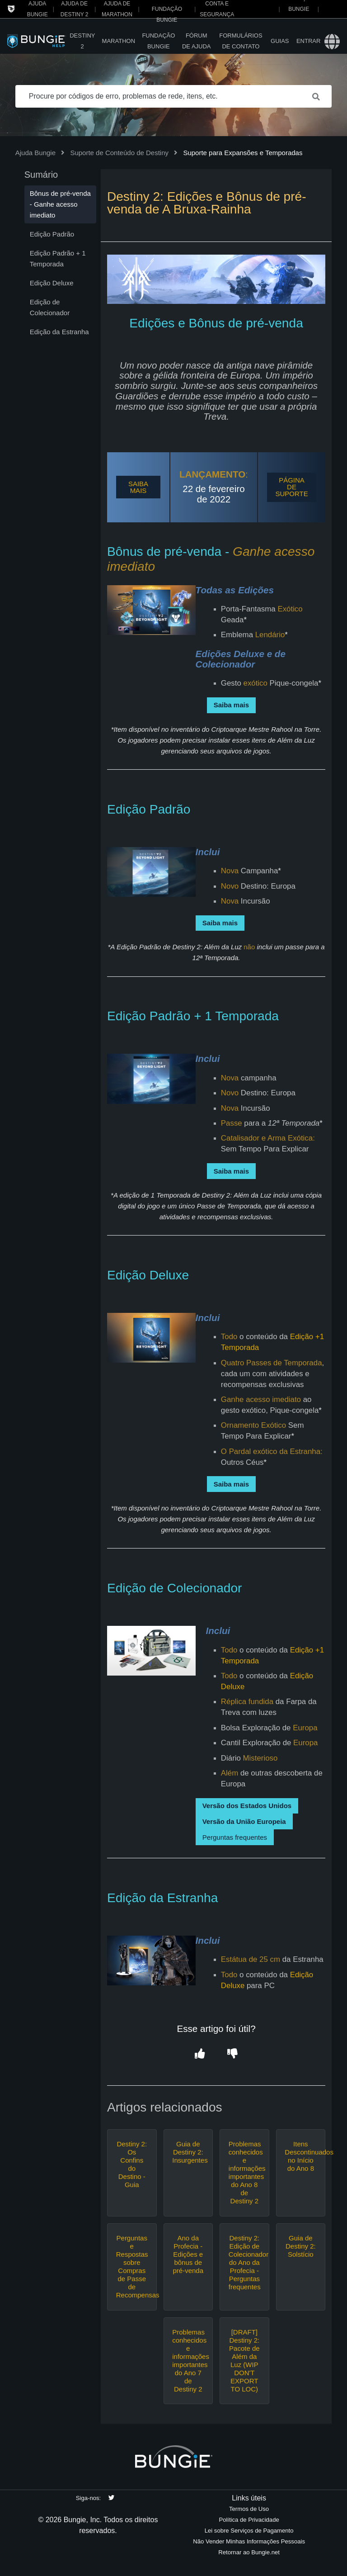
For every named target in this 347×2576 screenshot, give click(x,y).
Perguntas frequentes (234, 1837)
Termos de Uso (249, 2508)
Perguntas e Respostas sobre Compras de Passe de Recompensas (132, 2266)
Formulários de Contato (240, 41)
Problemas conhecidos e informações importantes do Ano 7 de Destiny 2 (188, 2360)
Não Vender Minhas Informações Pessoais (249, 2541)
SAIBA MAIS (138, 487)
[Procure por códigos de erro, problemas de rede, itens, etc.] (173, 96)
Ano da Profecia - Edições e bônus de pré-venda (188, 2254)
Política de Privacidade (249, 2519)
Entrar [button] (308, 41)
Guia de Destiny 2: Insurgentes (188, 2152)
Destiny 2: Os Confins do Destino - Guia (132, 2164)
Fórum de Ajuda (196, 41)
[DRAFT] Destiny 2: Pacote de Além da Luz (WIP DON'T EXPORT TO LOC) (244, 2360)
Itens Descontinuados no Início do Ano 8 (300, 2156)
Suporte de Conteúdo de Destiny (119, 152)
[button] (200, 2054)
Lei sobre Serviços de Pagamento (249, 2530)
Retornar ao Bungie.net (249, 2552)
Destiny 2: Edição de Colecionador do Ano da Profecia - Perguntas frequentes (244, 2262)
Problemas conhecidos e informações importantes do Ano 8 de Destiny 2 (244, 2172)
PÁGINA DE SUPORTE (291, 486)
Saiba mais (231, 705)
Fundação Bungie (158, 41)
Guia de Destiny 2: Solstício (301, 2246)
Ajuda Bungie (35, 152)
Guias (280, 41)
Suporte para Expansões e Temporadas (242, 152)
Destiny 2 (82, 41)
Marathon (118, 41)
